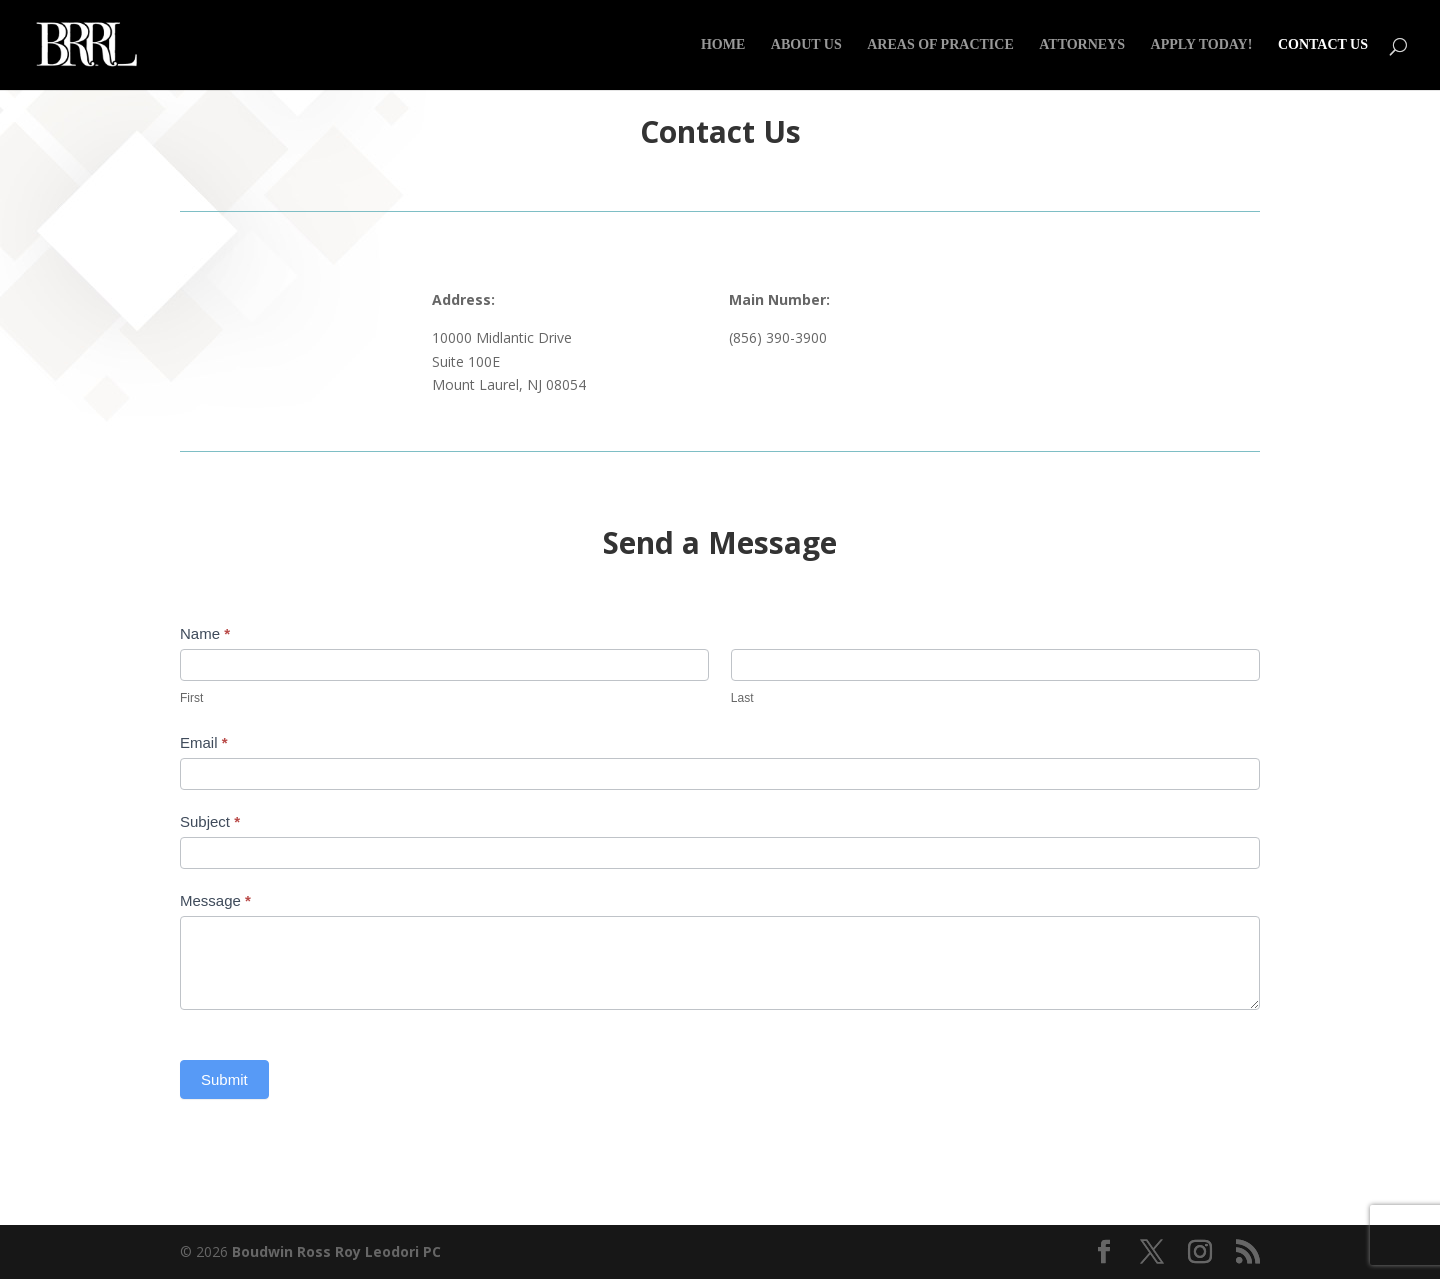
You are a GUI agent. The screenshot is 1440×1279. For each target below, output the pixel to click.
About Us (806, 45)
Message (215, 900)
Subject (210, 821)
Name (205, 633)
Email (204, 742)
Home (723, 45)
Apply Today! (1202, 45)
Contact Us (1323, 45)
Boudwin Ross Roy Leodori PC (336, 1251)
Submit (224, 1079)
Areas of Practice (940, 45)
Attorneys (1082, 45)
